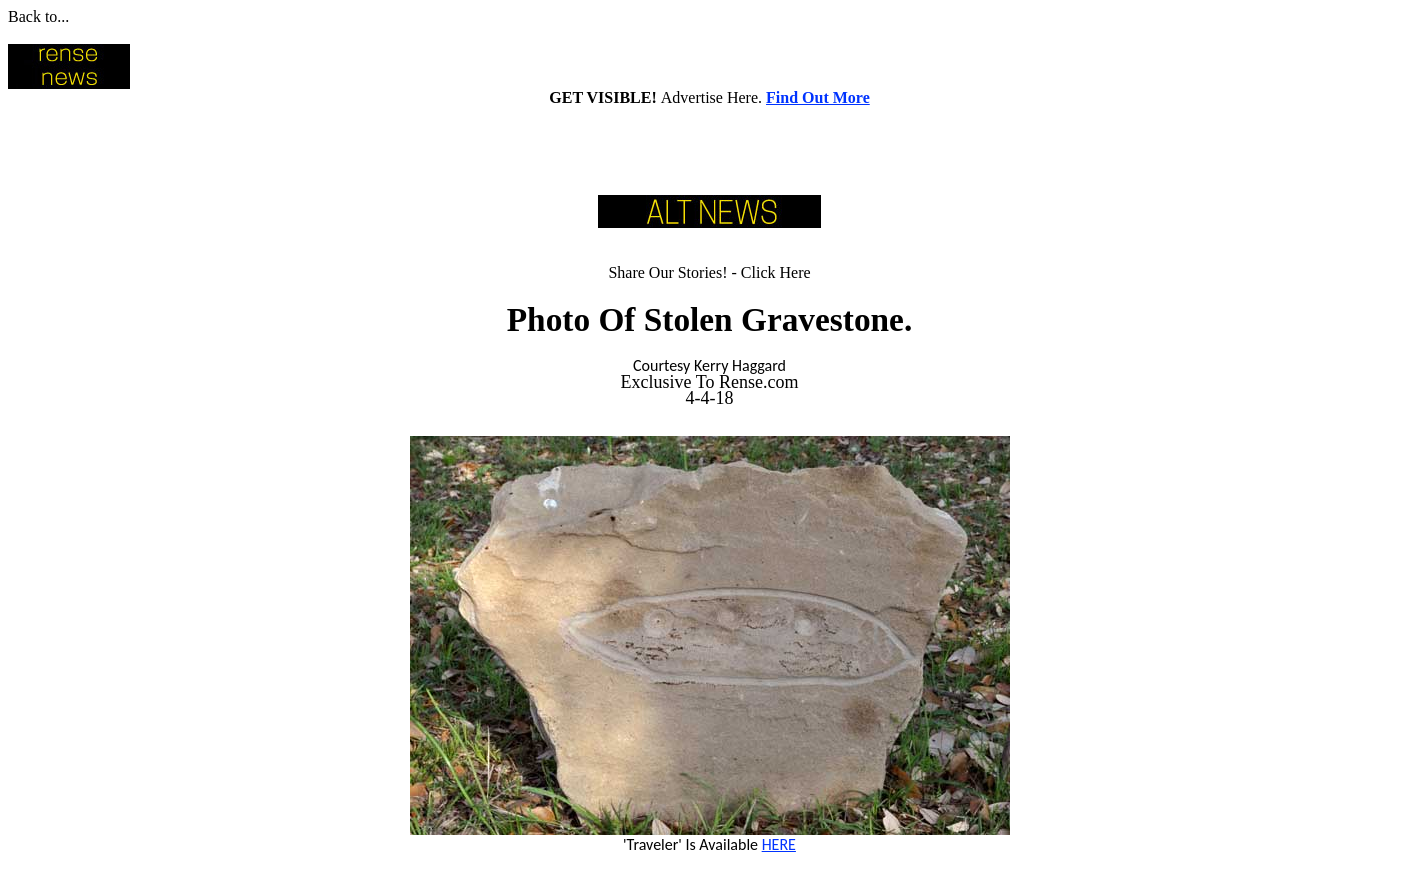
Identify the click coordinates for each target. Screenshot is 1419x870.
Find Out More (818, 97)
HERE (779, 844)
